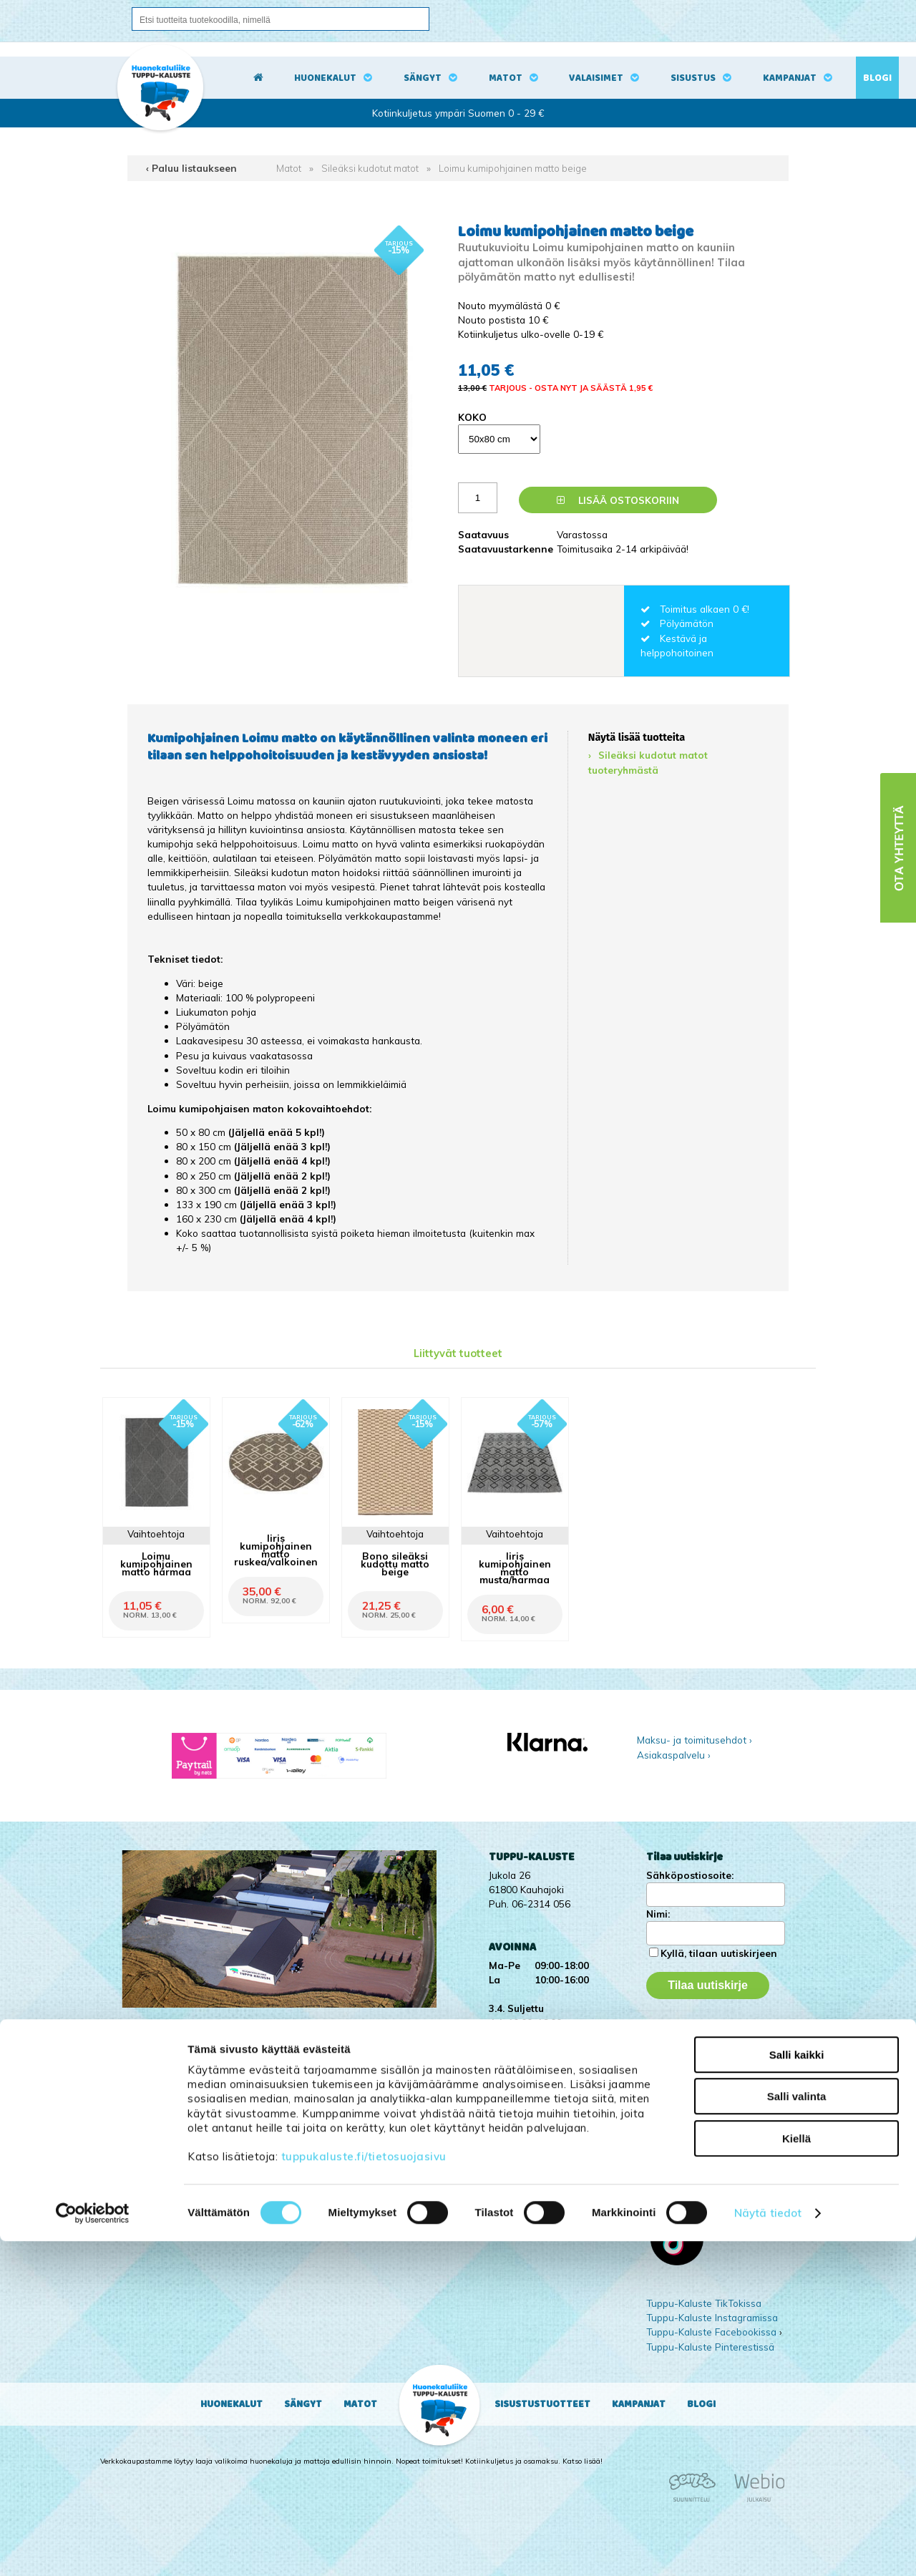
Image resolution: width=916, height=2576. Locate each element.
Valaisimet (596, 78)
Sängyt (423, 78)
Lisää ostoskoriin (618, 500)
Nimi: (658, 1913)
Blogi (877, 78)
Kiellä (796, 2473)
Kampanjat (790, 78)
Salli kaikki (796, 2389)
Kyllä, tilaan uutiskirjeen (719, 1953)
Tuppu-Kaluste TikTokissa (703, 2303)
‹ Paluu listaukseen (191, 168)
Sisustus (693, 78)
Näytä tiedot (768, 2548)
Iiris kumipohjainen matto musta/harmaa (515, 1568)
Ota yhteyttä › (686, 2078)
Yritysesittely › (678, 2043)
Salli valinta (797, 2432)
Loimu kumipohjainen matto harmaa (156, 1564)
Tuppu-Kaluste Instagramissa (712, 2317)
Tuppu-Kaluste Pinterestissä (710, 2347)
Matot (505, 78)
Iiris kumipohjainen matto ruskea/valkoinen (276, 1550)
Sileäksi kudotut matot (370, 168)
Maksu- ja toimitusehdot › (694, 1740)
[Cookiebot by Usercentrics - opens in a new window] (92, 2548)
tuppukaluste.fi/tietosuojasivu (364, 2491)
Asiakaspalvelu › (674, 1755)
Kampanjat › (673, 2029)
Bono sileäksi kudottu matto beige (395, 1564)
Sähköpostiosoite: (690, 1875)
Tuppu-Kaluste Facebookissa (711, 2331)
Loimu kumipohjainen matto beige (513, 168)
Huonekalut (325, 78)
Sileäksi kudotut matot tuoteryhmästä (648, 762)
